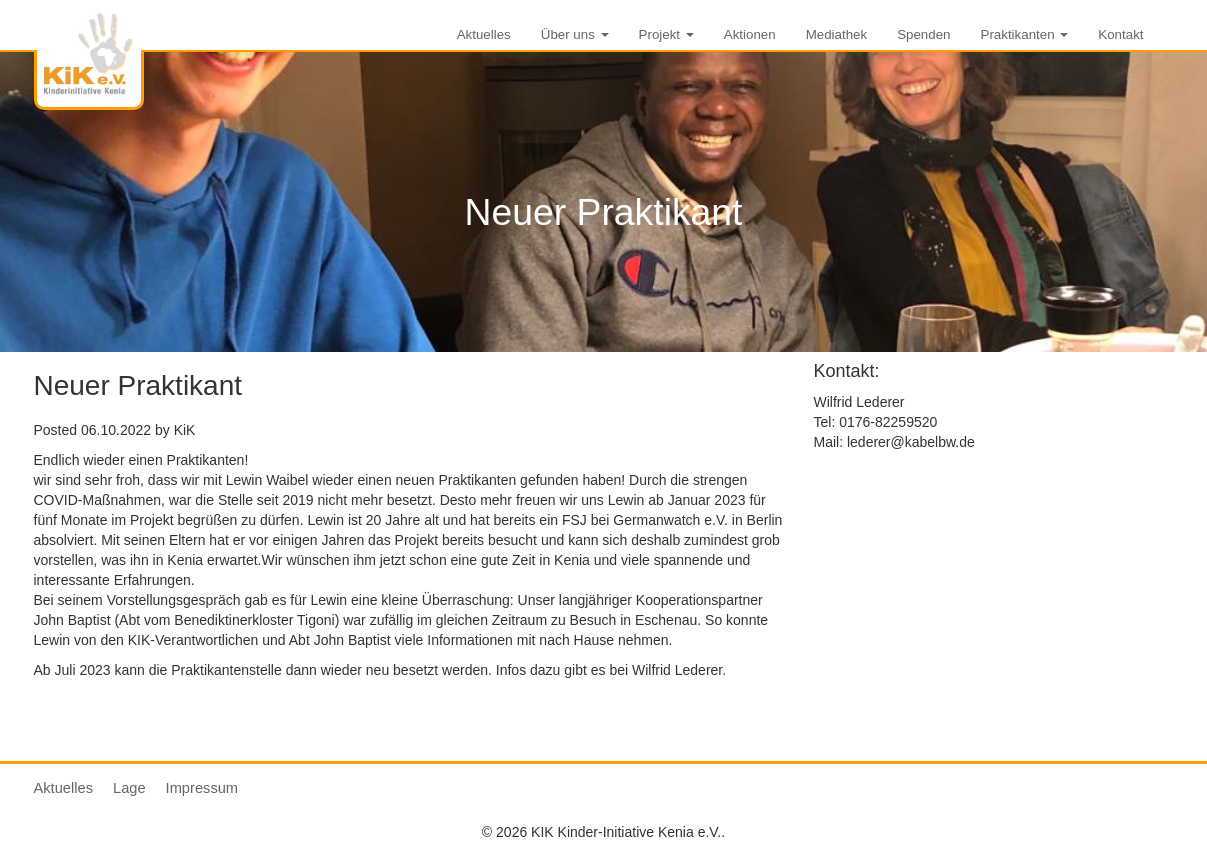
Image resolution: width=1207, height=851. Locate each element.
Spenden (923, 34)
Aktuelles (484, 34)
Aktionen (750, 34)
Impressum (202, 788)
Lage (129, 788)
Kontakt (1120, 34)
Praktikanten (1025, 34)
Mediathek (837, 34)
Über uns (575, 34)
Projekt (666, 34)
